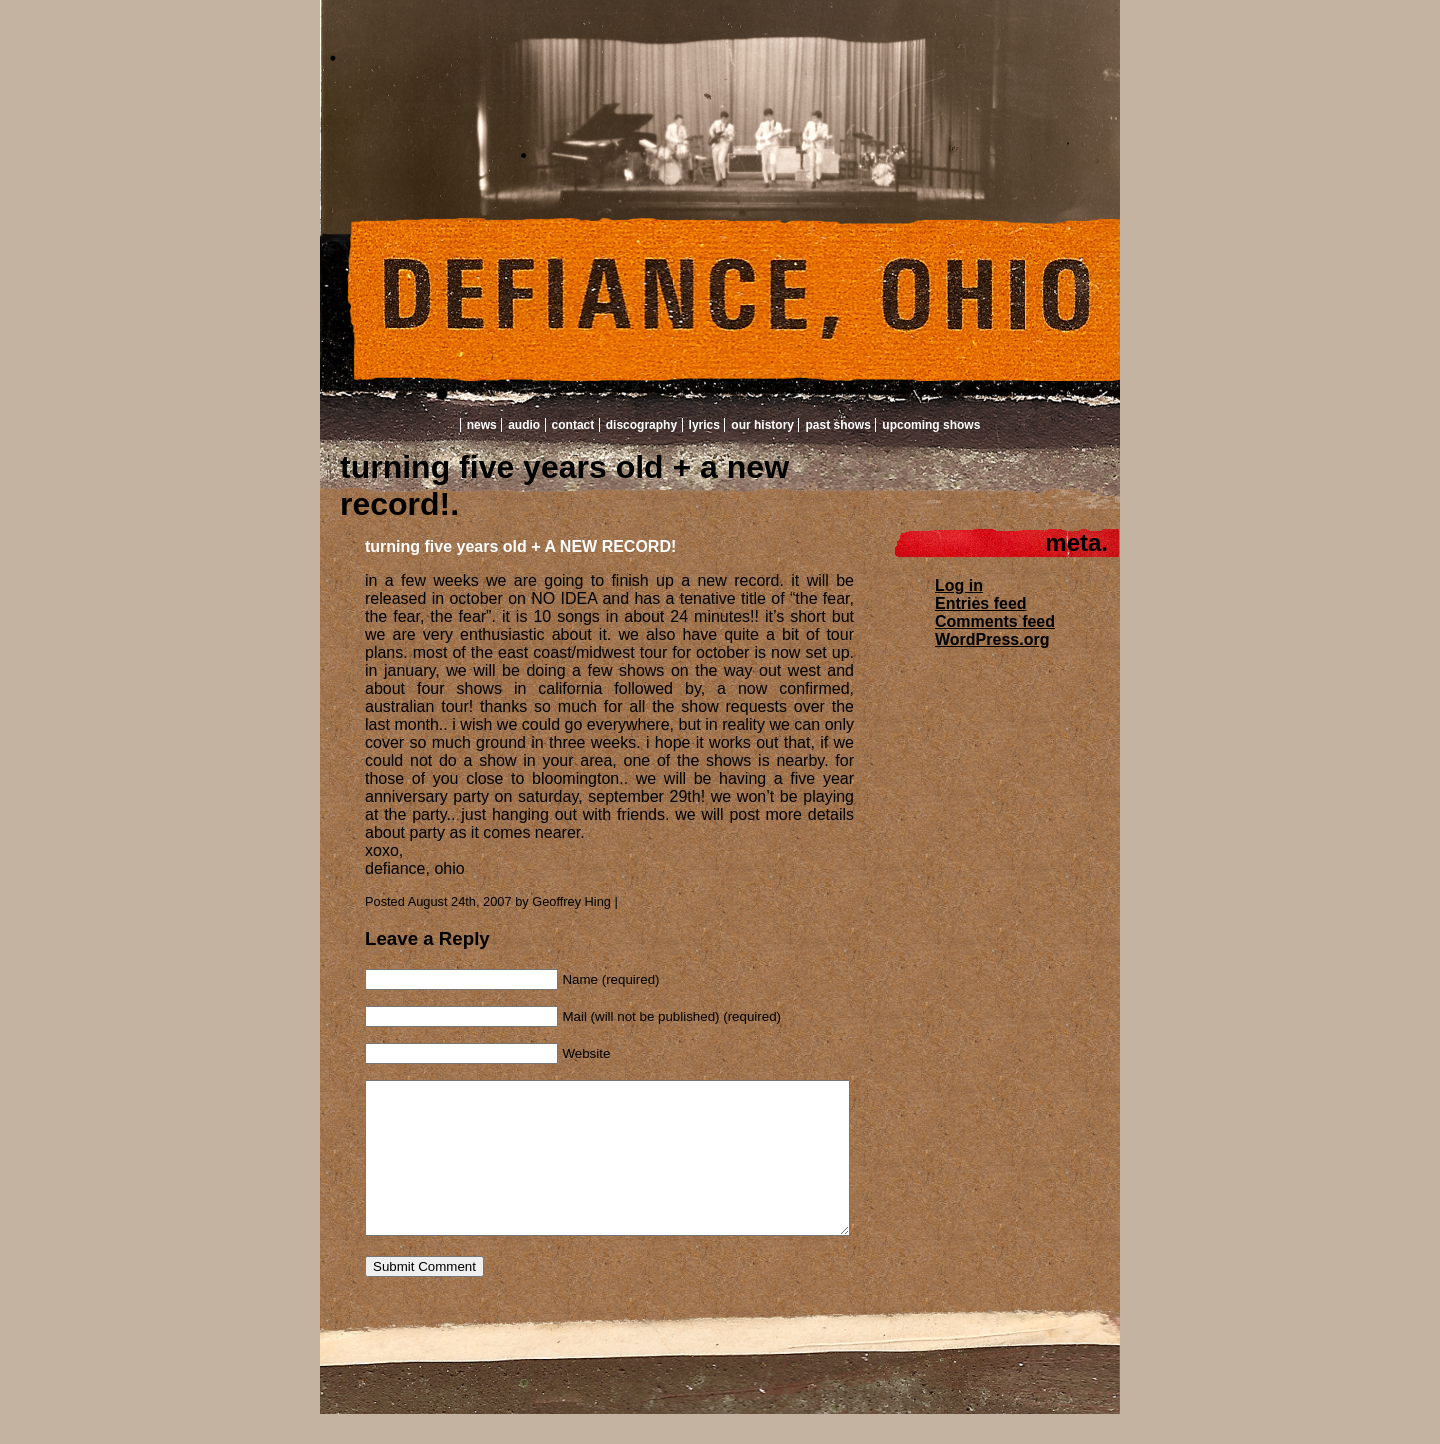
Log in (959, 585)
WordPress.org (992, 639)
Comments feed (995, 621)
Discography (641, 425)
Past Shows (837, 425)
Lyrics (704, 425)
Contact (573, 425)
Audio (524, 425)
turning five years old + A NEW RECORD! (520, 546)
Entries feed (981, 603)
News (482, 425)
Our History (762, 425)
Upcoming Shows (931, 425)
